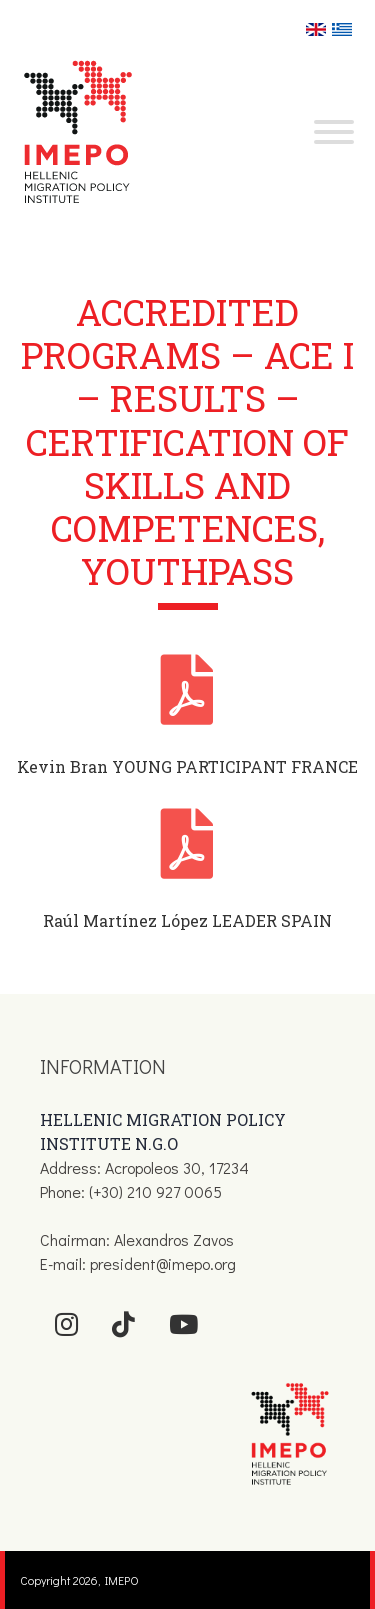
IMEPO (122, 1580)
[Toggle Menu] (334, 132)
